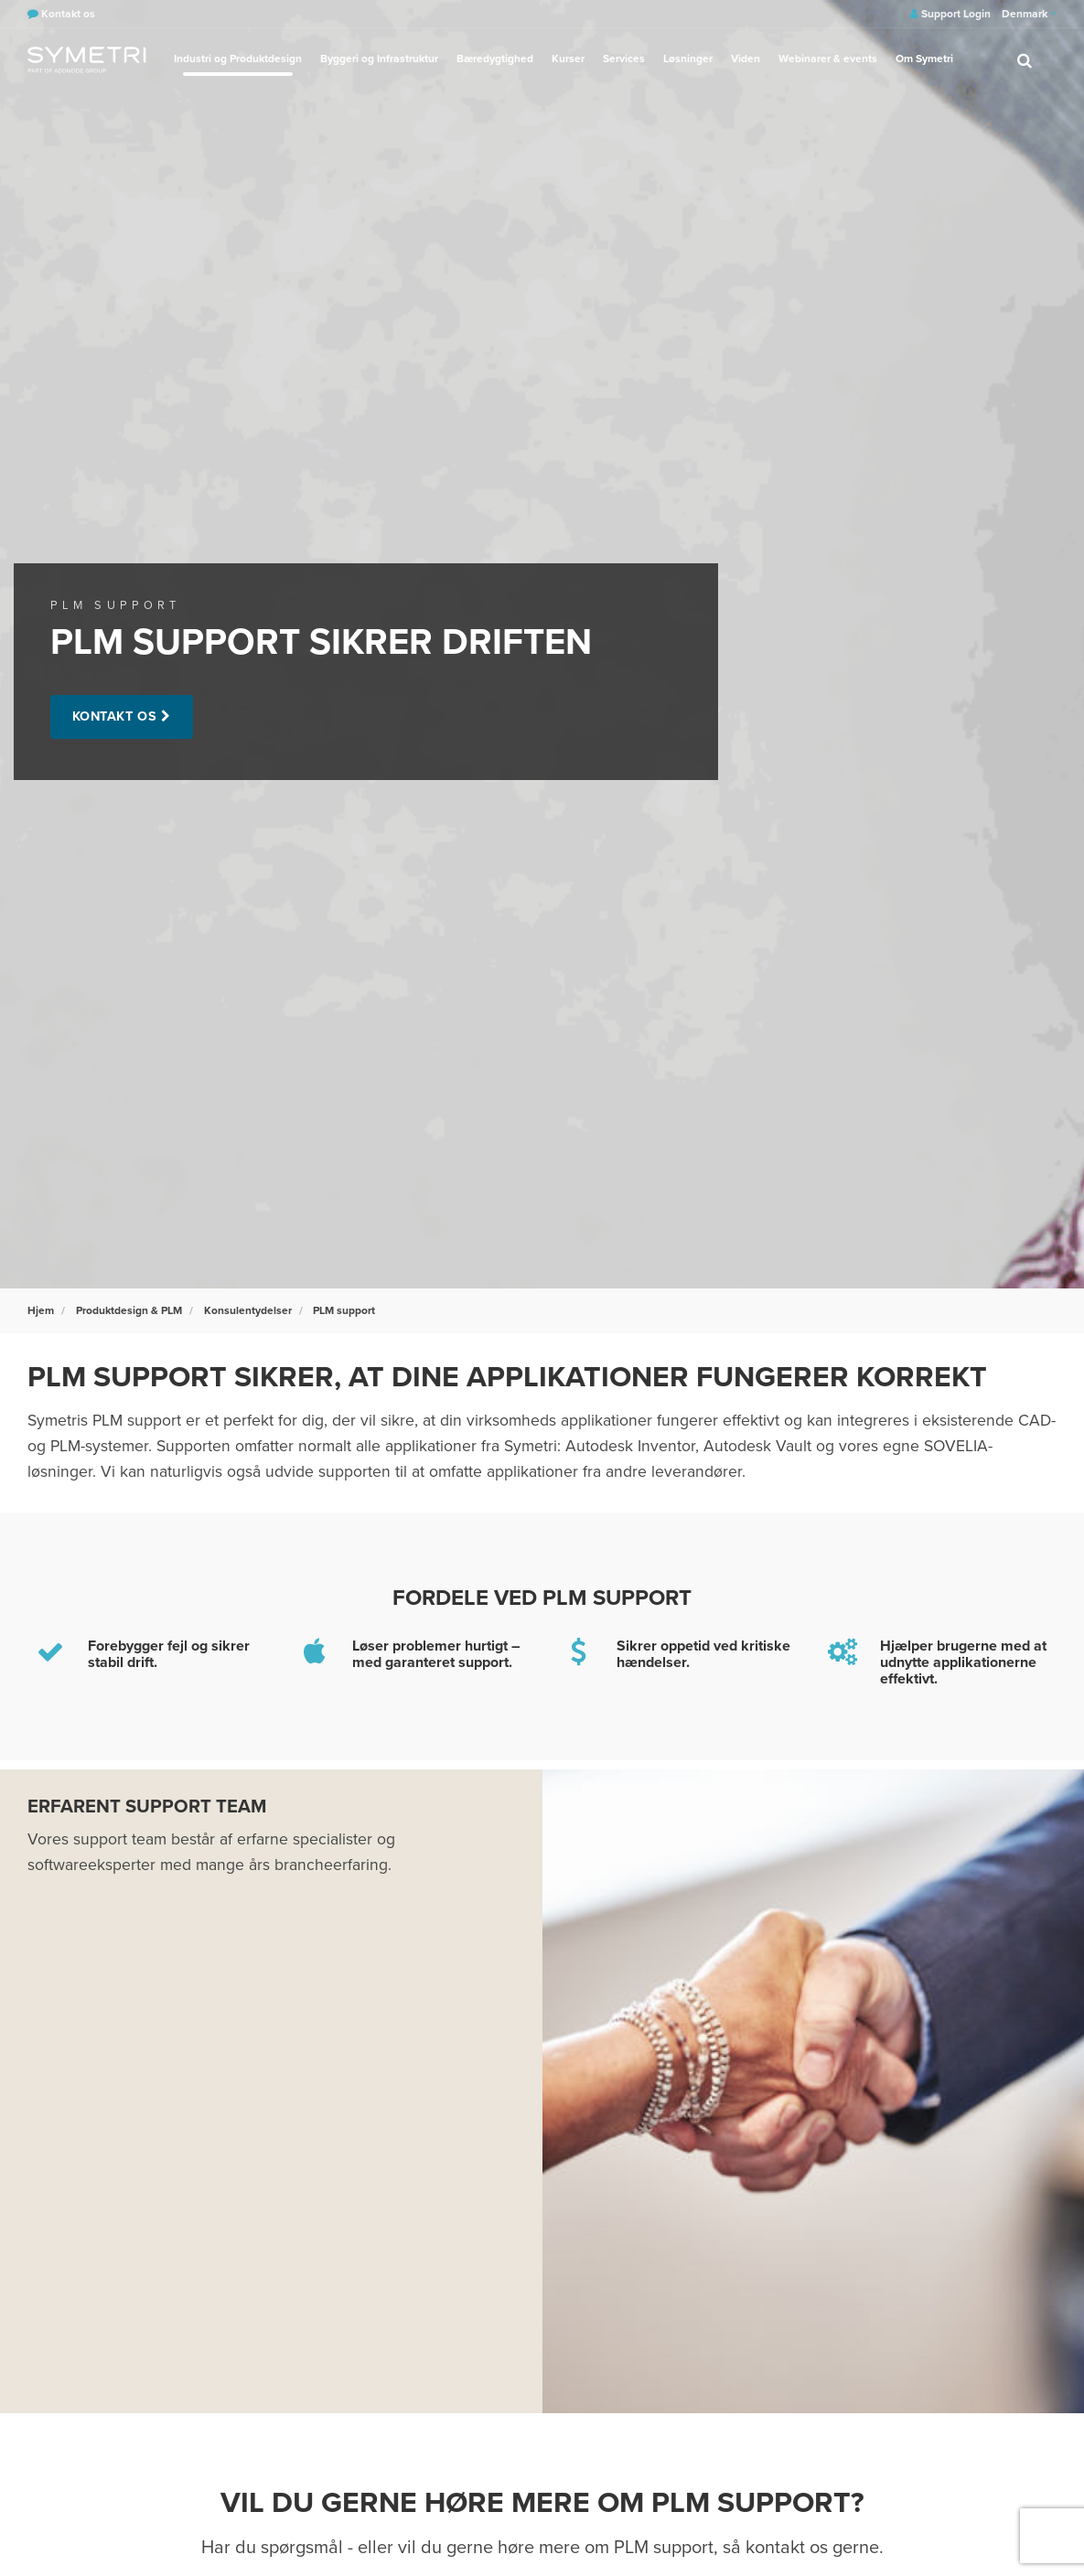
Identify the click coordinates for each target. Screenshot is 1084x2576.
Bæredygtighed (494, 58)
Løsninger (688, 58)
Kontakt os (114, 716)
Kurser (568, 58)
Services (624, 58)
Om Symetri (924, 58)
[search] (1025, 59)
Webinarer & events (827, 58)
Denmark (1029, 13)
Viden (745, 58)
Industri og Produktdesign (238, 58)
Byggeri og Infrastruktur (379, 58)
